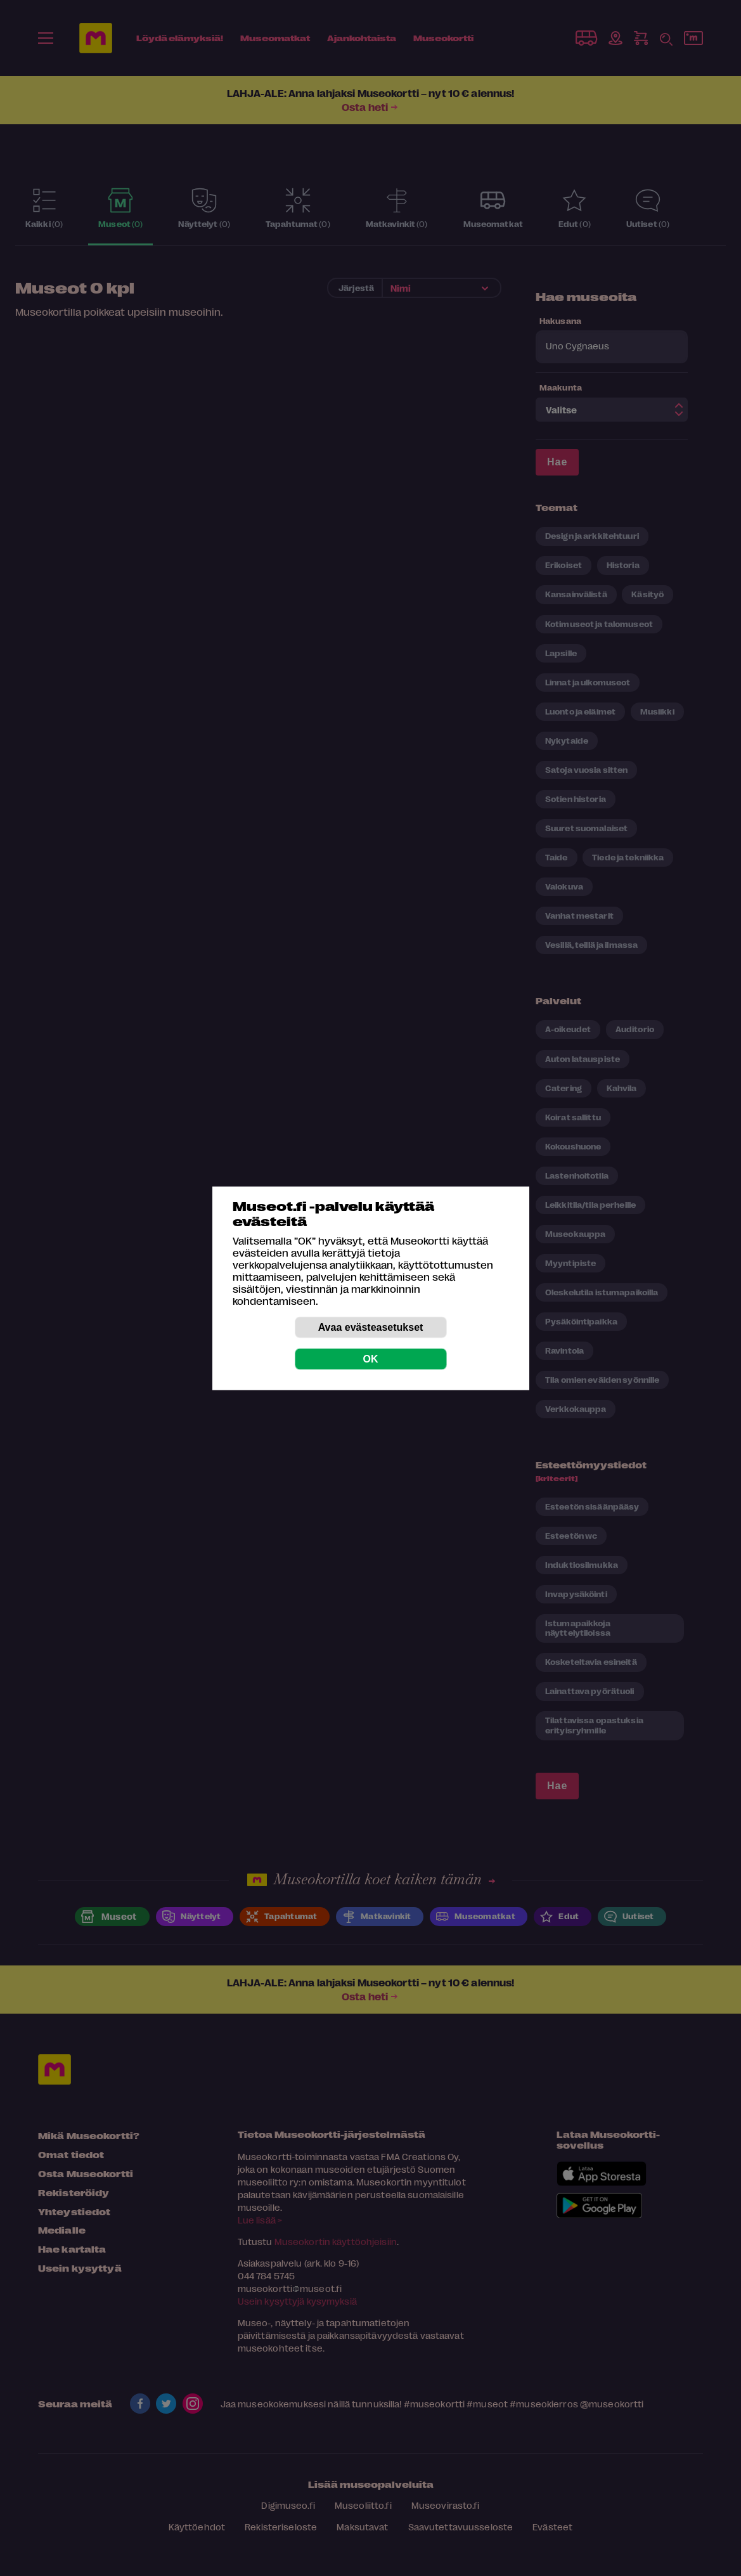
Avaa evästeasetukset (370, 1326)
